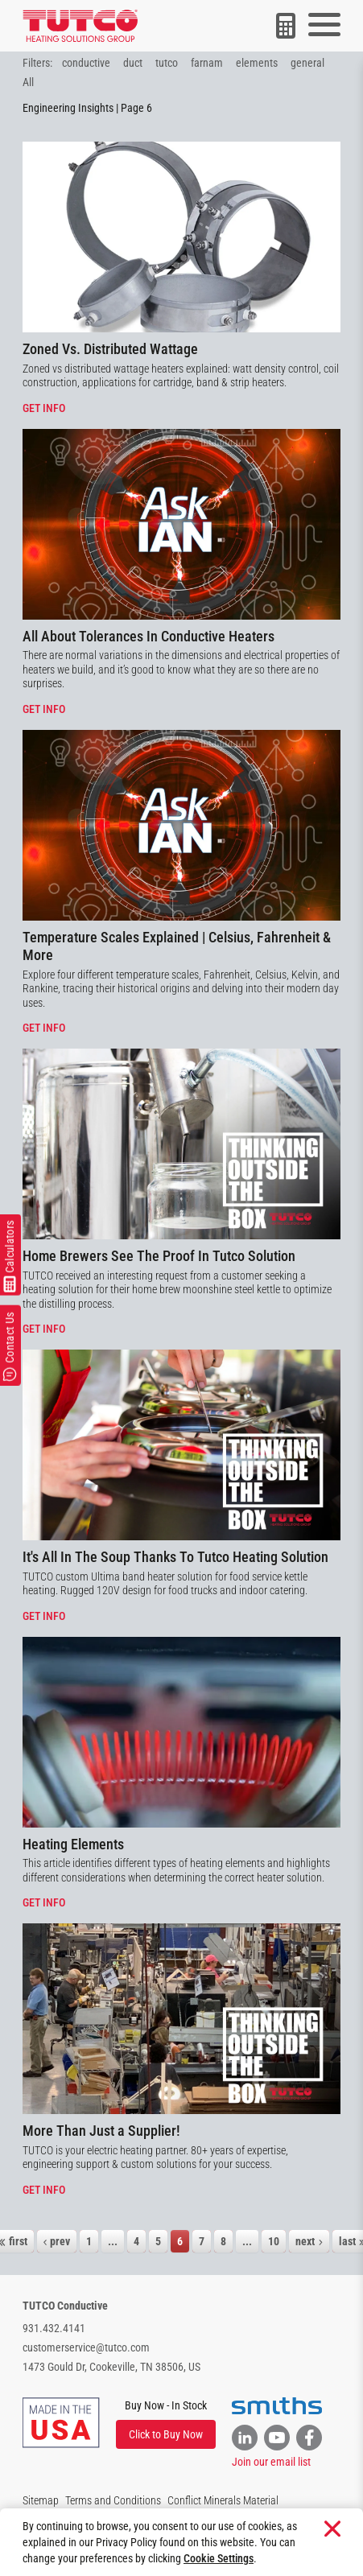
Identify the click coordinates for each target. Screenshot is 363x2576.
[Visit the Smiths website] (277, 2406)
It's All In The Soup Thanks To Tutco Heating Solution (175, 1556)
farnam (207, 62)
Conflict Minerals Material (222, 2500)
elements (257, 62)
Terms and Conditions (113, 2500)
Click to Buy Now (166, 2434)
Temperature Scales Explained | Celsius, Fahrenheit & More (177, 946)
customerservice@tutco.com (86, 2347)
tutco (166, 62)
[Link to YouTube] (277, 2437)
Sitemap (41, 2500)
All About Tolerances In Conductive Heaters (148, 636)
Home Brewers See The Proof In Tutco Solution (159, 1255)
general (307, 62)
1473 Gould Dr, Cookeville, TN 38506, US (111, 2366)
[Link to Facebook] (309, 2437)
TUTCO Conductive (65, 2305)
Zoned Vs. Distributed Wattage (110, 348)
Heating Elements (73, 1844)
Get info (44, 408)
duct (132, 62)
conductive (86, 62)
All (28, 82)
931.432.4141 (54, 2328)
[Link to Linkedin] (245, 2437)
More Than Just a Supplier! (101, 2130)
